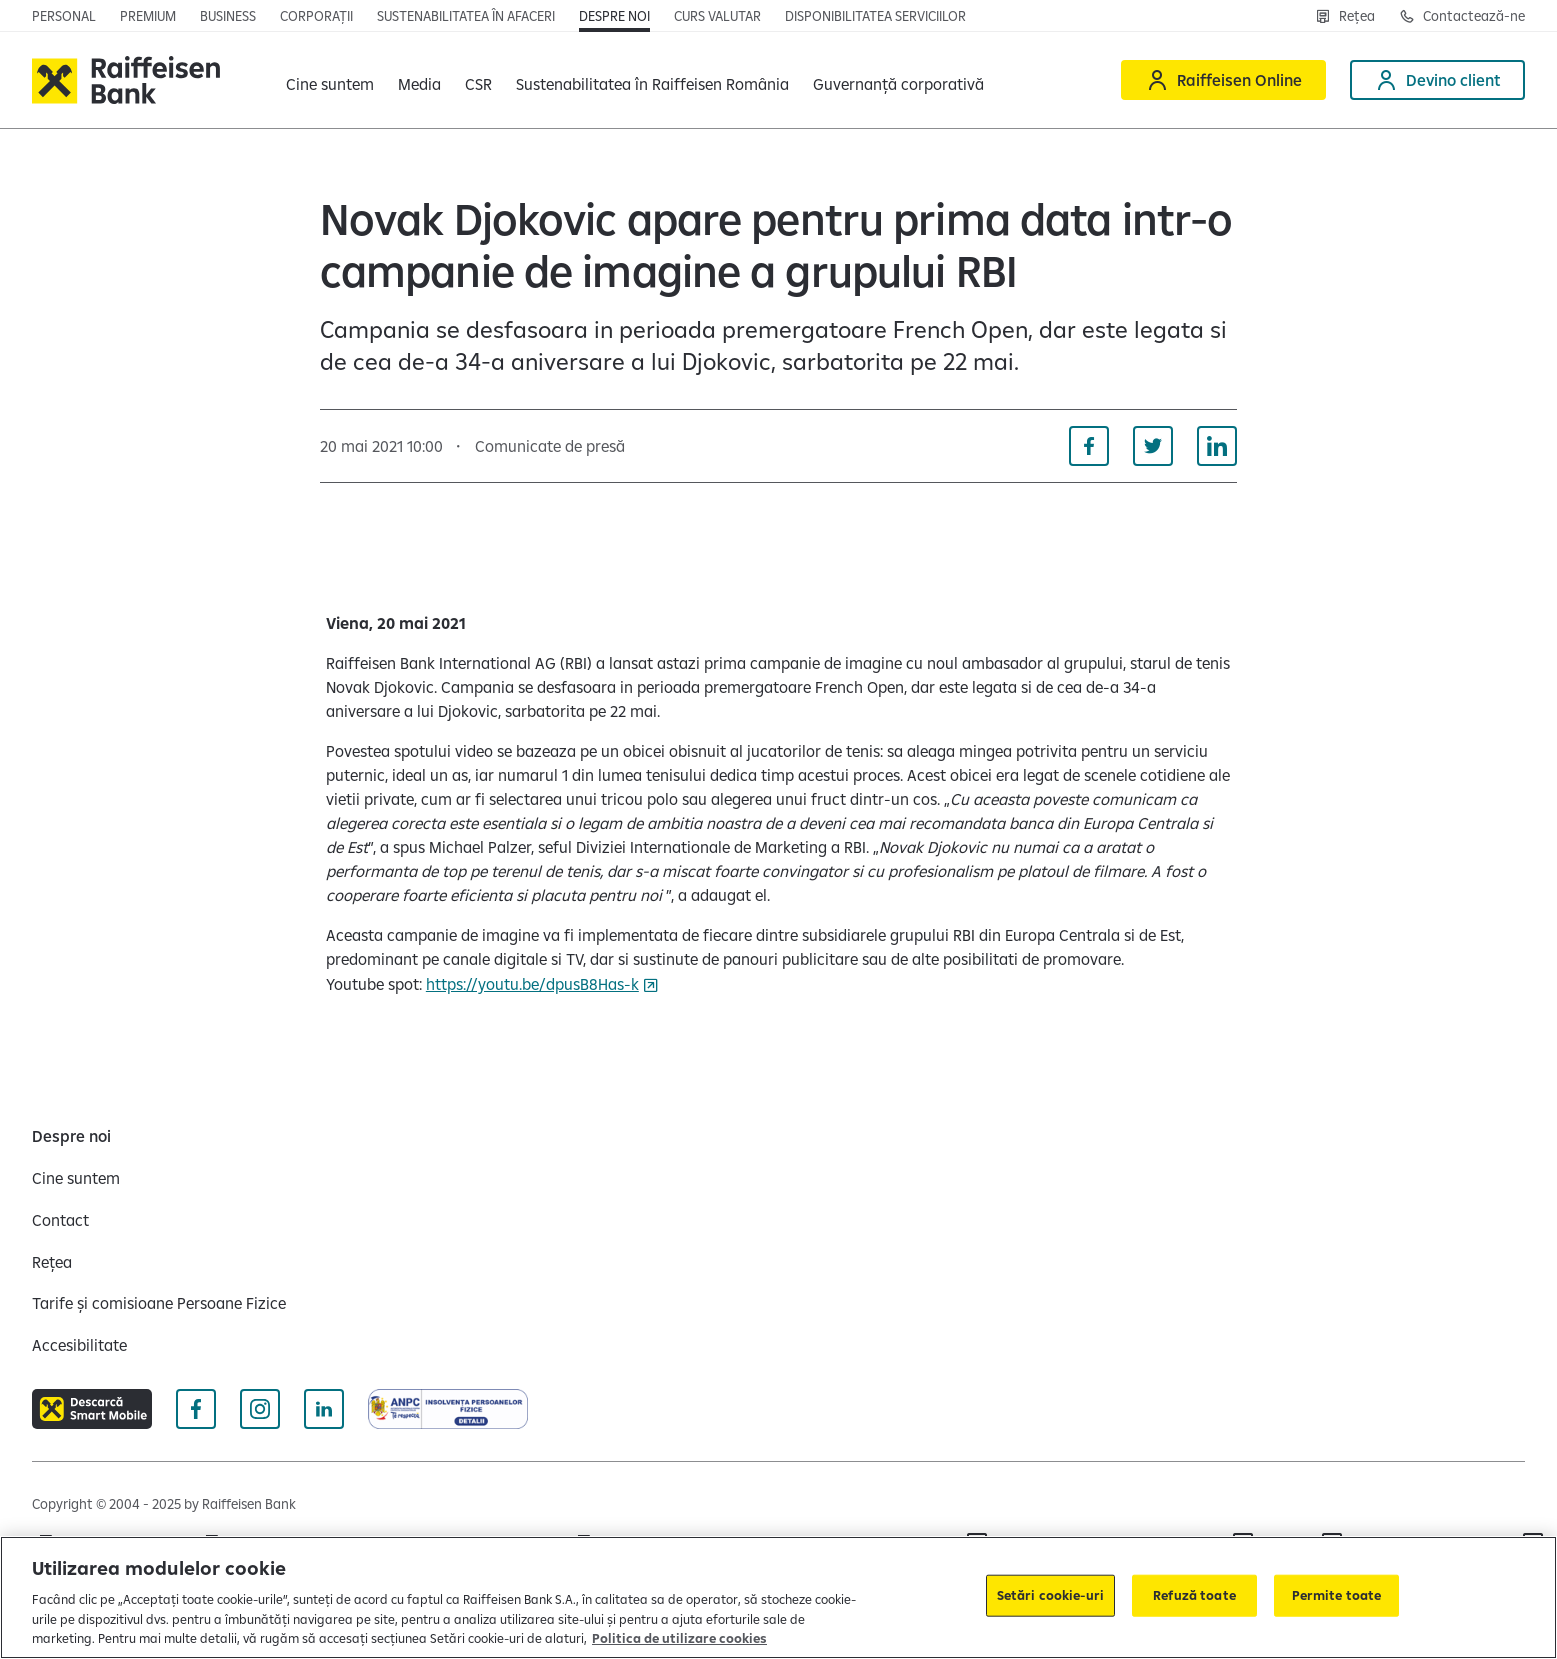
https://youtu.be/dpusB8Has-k (532, 984)
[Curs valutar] (717, 16)
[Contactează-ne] (1462, 16)
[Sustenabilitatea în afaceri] (466, 16)
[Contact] (60, 1220)
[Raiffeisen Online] (1223, 80)
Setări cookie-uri (1050, 1595)
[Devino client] (1437, 80)
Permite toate (1337, 1595)
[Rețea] (1345, 16)
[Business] (228, 16)
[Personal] (64, 16)
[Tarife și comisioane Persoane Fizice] (159, 1303)
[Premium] (148, 16)
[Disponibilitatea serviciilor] (875, 16)
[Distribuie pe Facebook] (1089, 446)
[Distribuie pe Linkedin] (1217, 446)
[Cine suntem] (76, 1178)
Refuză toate (1194, 1595)
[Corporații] (316, 16)
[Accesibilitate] (79, 1345)
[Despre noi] (614, 16)
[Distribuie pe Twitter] (1153, 446)
